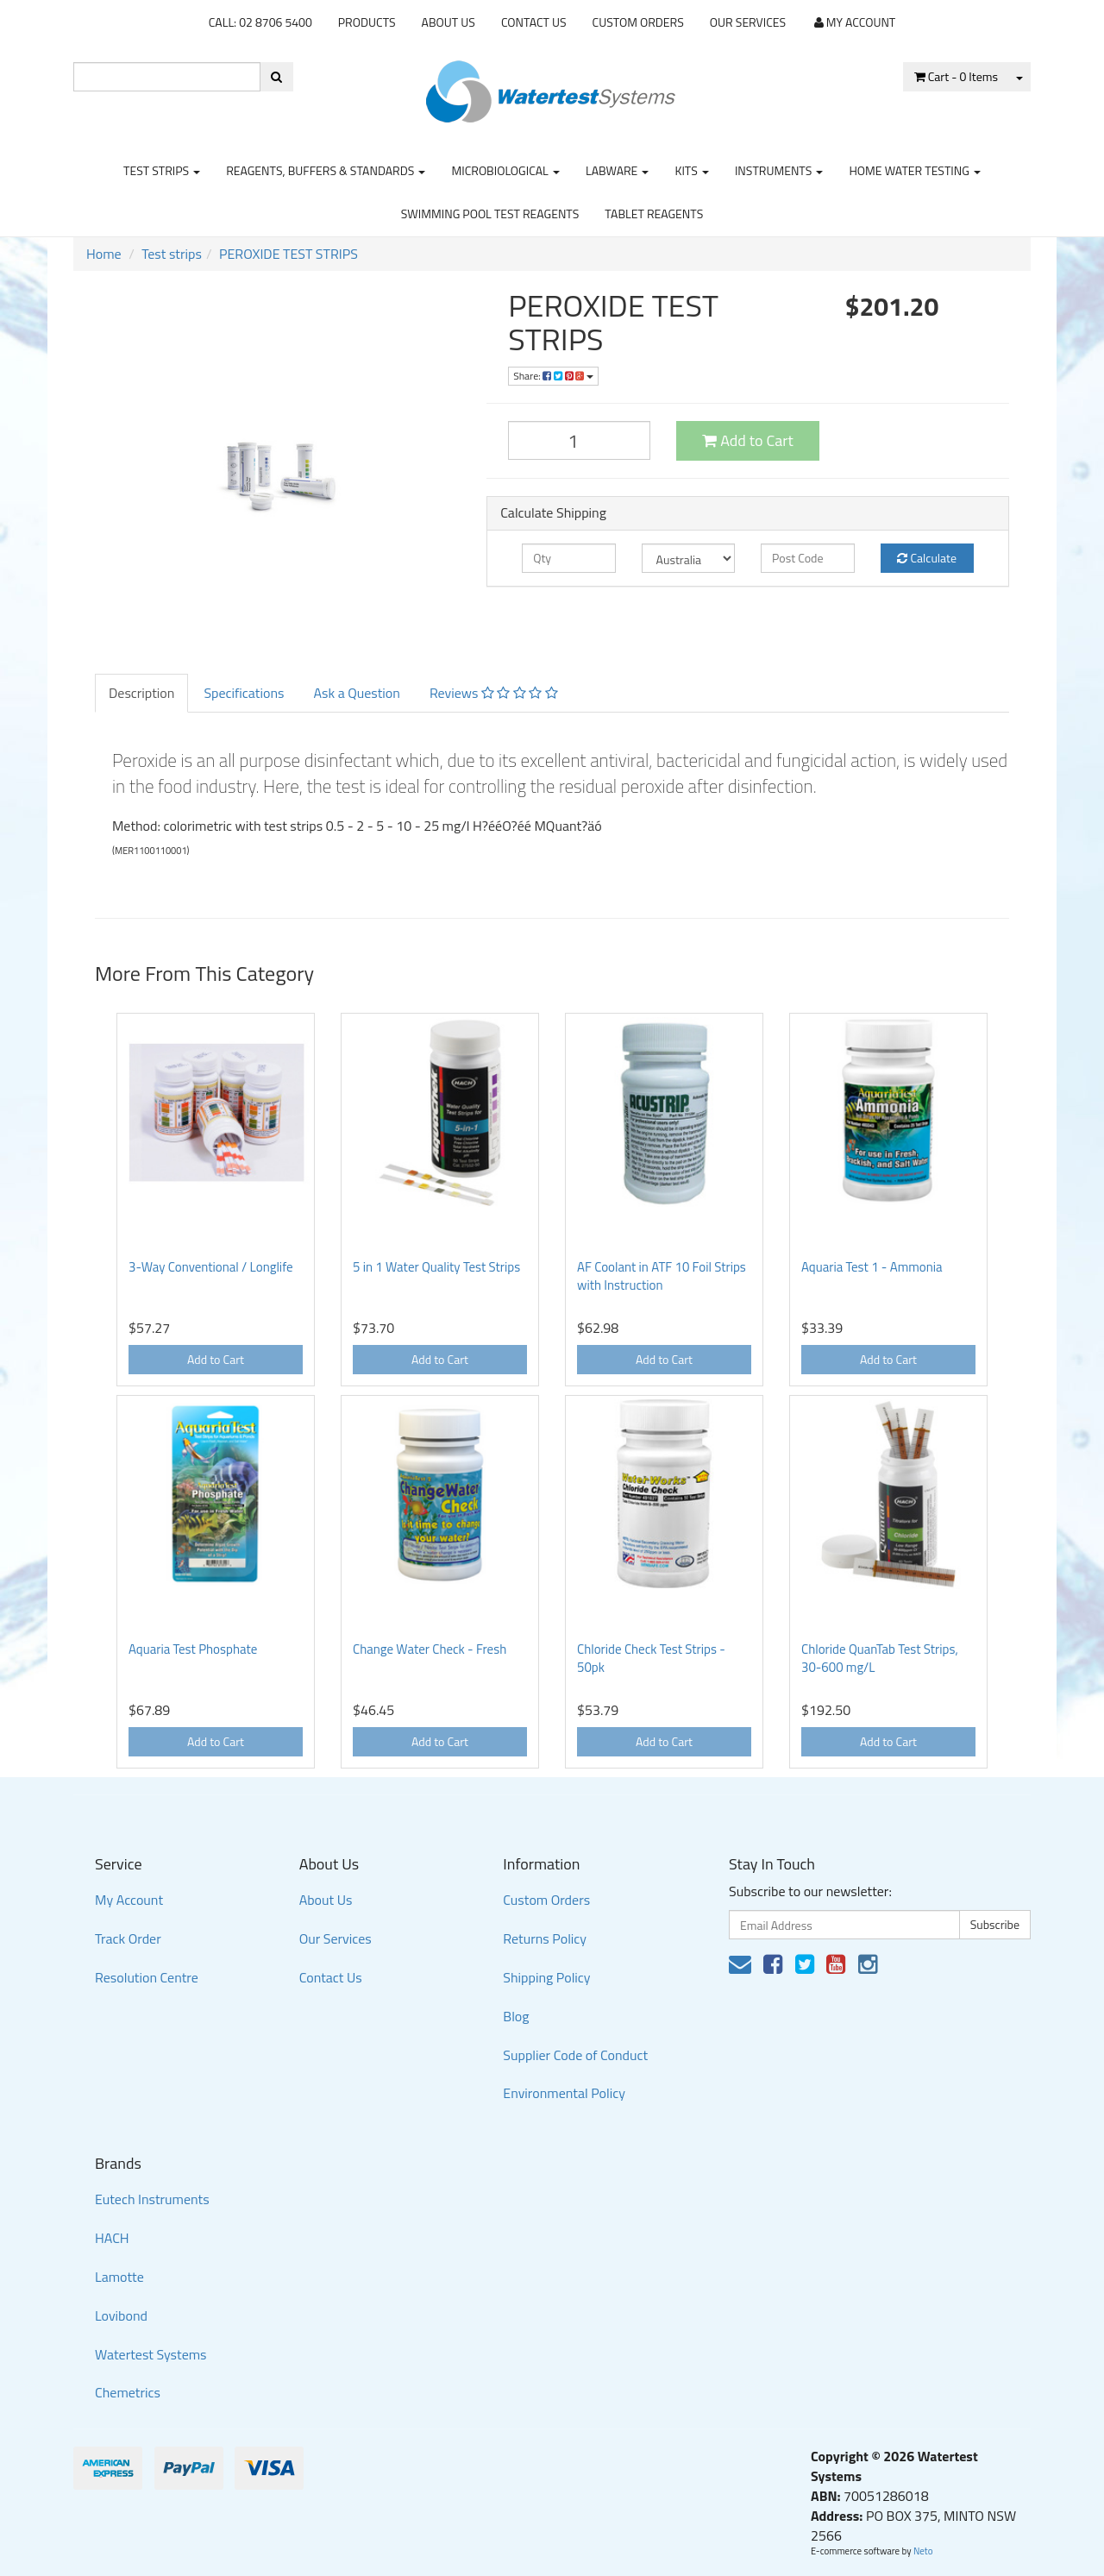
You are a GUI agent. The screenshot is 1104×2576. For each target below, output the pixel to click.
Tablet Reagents (654, 213)
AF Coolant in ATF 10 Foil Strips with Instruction (661, 1276)
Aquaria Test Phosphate (193, 1649)
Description (141, 692)
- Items (956, 76)
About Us (448, 22)
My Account (129, 1899)
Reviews (494, 692)
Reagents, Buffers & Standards (325, 170)
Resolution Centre (146, 1977)
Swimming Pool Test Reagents (490, 213)
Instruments (779, 170)
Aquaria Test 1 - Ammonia (872, 1267)
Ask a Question (356, 692)
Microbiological (505, 170)
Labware (617, 170)
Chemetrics (127, 2392)
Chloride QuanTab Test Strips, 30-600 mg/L (879, 1658)
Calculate (927, 558)
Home (104, 253)
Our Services (748, 22)
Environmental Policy (564, 2093)
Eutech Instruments (152, 2199)
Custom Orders (638, 22)
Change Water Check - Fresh (429, 1649)
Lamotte (119, 2276)
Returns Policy (544, 1938)
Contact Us (534, 22)
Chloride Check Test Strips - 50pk (651, 1658)
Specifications (244, 692)
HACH (112, 2237)
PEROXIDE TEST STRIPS (288, 253)
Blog (516, 2016)
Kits (691, 170)
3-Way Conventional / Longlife (211, 1267)
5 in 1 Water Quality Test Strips (436, 1267)
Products (367, 22)
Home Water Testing (915, 170)
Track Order (128, 1938)
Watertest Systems (151, 2354)
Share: (553, 376)
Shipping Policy (546, 1977)
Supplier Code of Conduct (575, 2055)
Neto (923, 2551)
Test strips (161, 170)
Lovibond (121, 2315)
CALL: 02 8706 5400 (260, 22)
